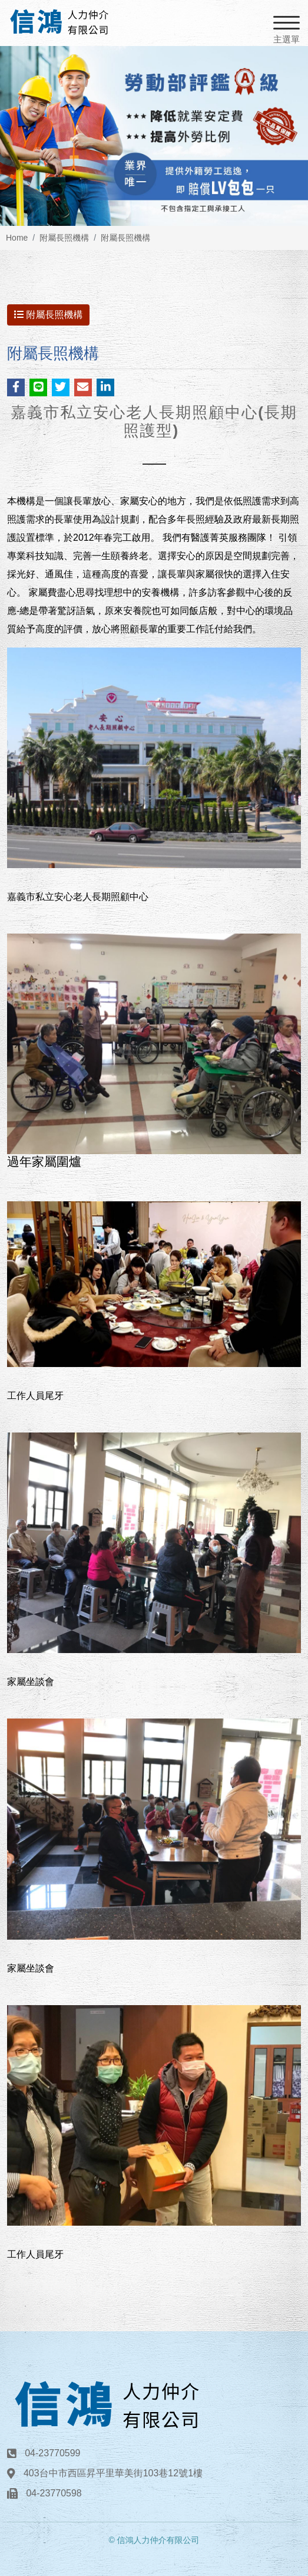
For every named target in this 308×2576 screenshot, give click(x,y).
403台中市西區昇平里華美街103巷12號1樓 (113, 2473)
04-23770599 (52, 2453)
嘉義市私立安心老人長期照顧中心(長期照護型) (154, 421)
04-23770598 (53, 2493)
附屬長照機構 (64, 237)
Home (17, 237)
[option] (154, 136)
